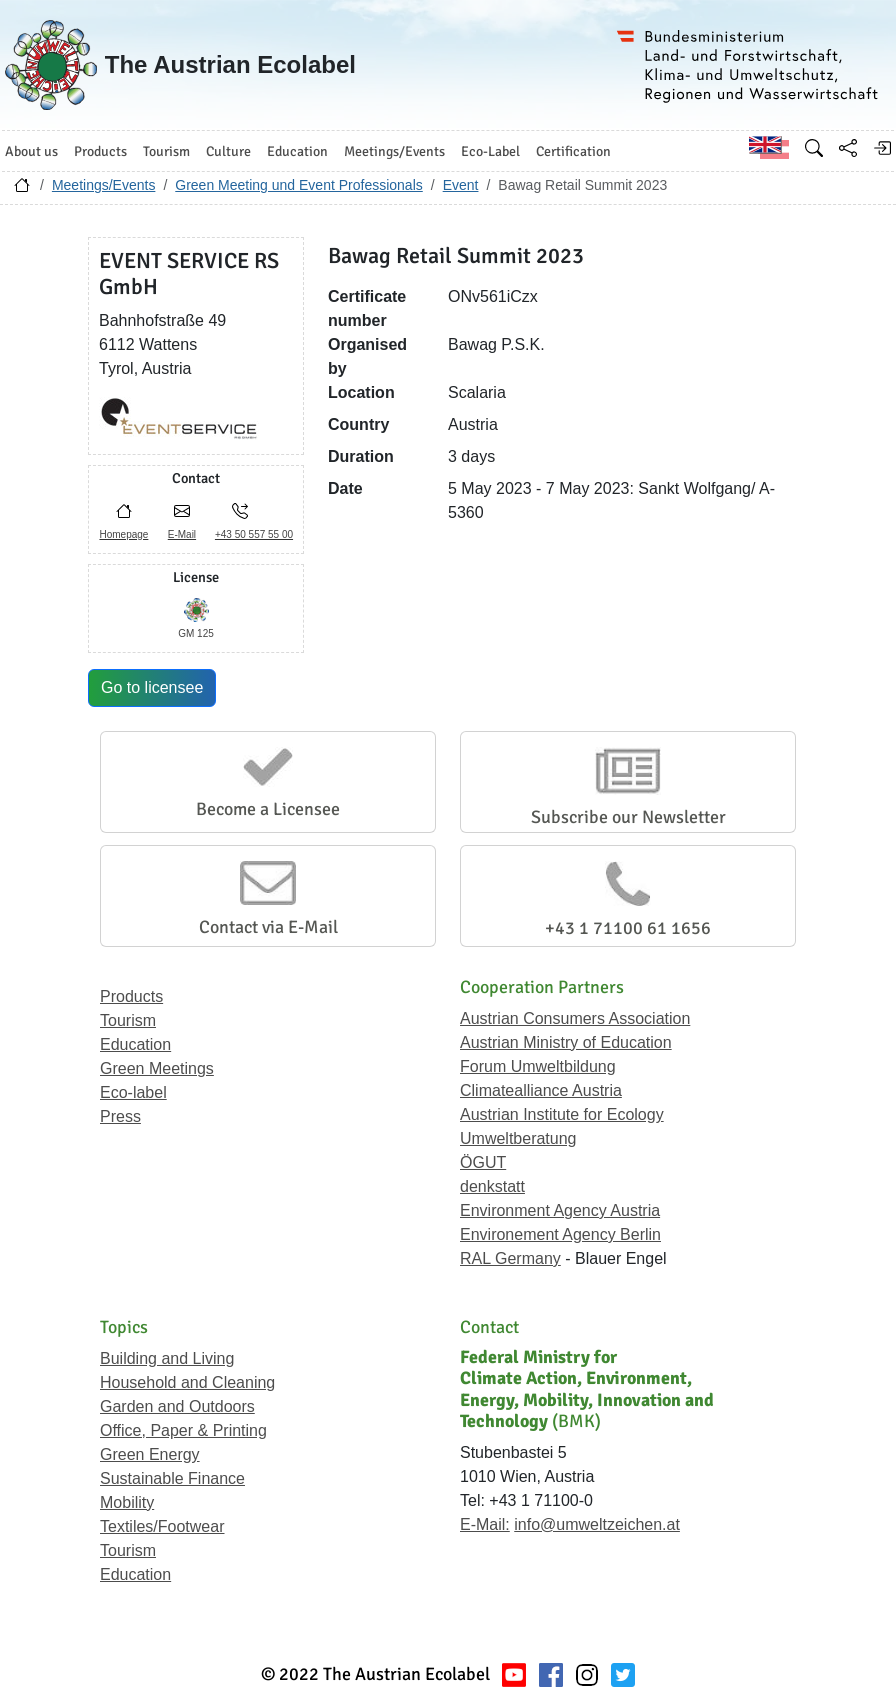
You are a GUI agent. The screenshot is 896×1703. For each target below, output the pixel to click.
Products (131, 996)
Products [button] (100, 151)
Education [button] (297, 151)
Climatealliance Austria (541, 1090)
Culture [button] (228, 151)
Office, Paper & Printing (183, 1430)
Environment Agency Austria (560, 1210)
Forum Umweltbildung (538, 1066)
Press (120, 1116)
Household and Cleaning (187, 1382)
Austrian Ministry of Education (566, 1042)
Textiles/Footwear (162, 1526)
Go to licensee (152, 687)
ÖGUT (483, 1162)
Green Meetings (157, 1068)
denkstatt (492, 1186)
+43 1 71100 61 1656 (628, 928)
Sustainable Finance (172, 1478)
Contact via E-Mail (268, 927)
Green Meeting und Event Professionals (298, 185)
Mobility (127, 1502)
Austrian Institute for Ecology (562, 1114)
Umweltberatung (518, 1138)
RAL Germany (510, 1258)
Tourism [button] (166, 151)
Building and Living (167, 1358)
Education (135, 1044)
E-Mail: (485, 1524)
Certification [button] (573, 151)
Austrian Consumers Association (575, 1018)
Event (461, 185)
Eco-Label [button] (490, 151)
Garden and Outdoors (177, 1406)
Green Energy (150, 1454)
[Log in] (882, 148)
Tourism (128, 1020)
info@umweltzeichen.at (597, 1524)
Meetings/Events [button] (394, 151)
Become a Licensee (268, 809)
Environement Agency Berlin (560, 1234)
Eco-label (133, 1092)
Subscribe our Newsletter (628, 817)
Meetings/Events (104, 185)
